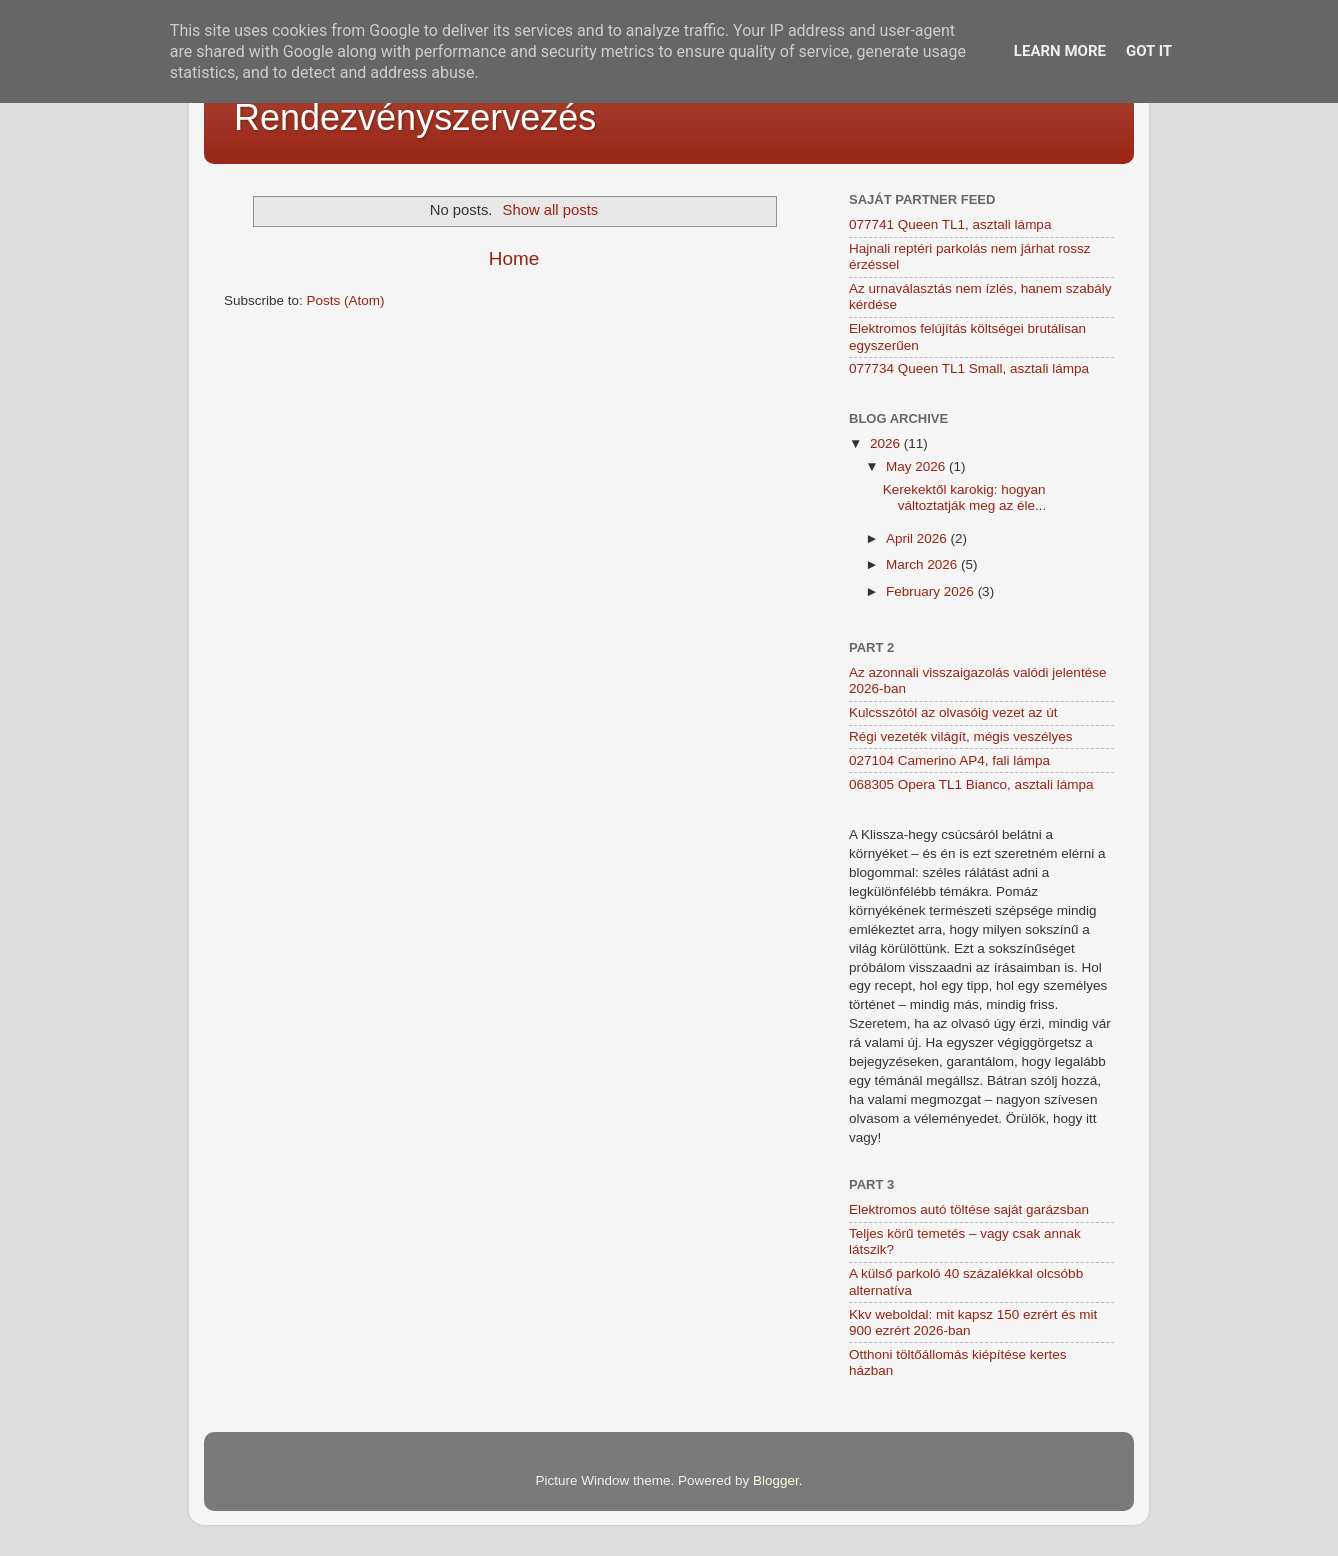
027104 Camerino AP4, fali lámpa (949, 760)
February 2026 (932, 591)
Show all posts (551, 210)
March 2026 (923, 564)
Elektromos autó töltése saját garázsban (969, 1209)
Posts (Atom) (346, 300)
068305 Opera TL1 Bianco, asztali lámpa (971, 784)
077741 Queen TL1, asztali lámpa (950, 224)
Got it (1149, 51)
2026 (887, 443)
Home (514, 258)
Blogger (776, 1480)
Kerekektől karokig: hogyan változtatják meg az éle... (965, 497)
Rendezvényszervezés (415, 117)
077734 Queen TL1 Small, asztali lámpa (969, 368)
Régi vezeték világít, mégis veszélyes (961, 736)
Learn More (1060, 51)
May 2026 (917, 466)
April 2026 (918, 538)
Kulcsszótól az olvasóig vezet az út (953, 712)
